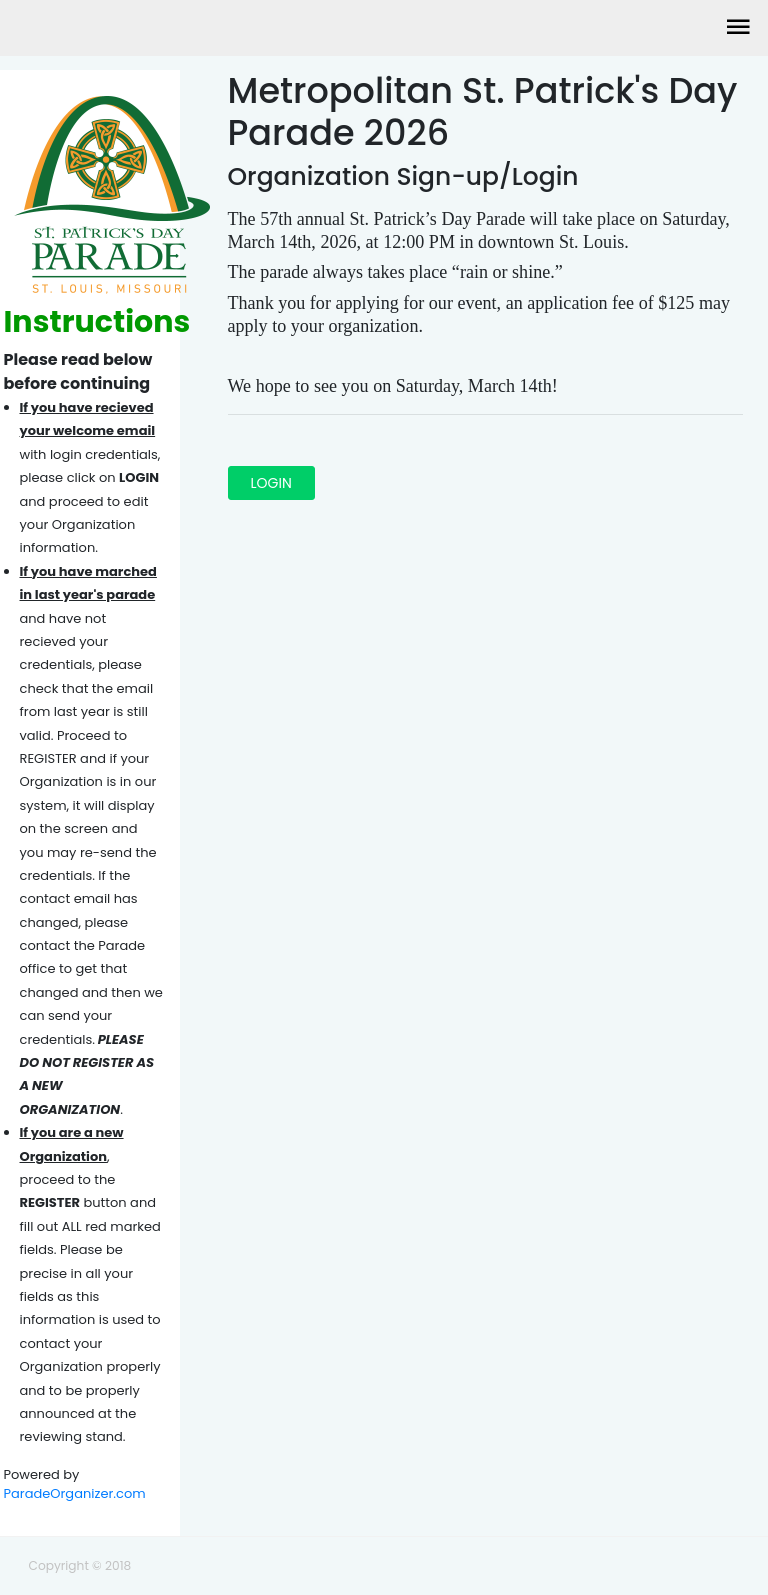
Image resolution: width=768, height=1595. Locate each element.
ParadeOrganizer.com (75, 1493)
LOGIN (271, 483)
